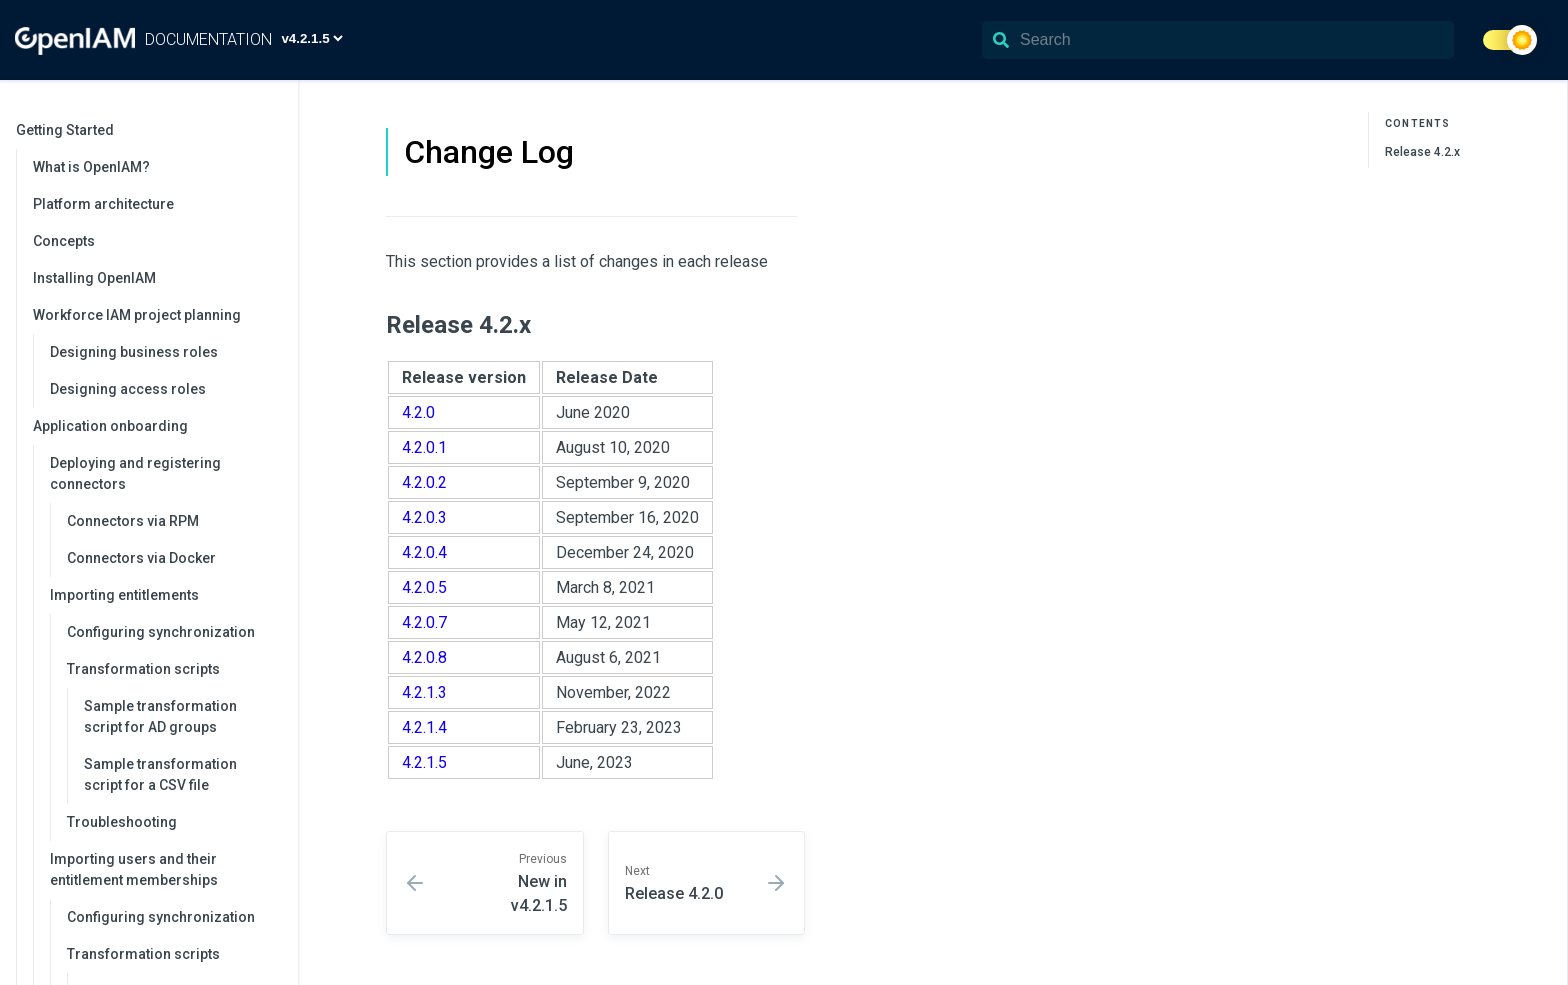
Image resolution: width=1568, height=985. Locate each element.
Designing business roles (134, 352)
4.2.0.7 (424, 622)
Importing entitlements (164, 595)
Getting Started (147, 130)
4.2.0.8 (424, 657)
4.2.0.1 (424, 447)
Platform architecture (103, 204)
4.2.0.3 (424, 517)
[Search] (1218, 40)
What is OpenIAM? (91, 167)
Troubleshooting (122, 822)
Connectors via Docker (141, 558)
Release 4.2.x (1422, 152)
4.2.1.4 (424, 727)
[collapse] (272, 130)
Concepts (64, 241)
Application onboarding (155, 426)
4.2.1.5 (424, 762)
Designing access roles (128, 389)
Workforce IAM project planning (155, 315)
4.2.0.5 (424, 587)
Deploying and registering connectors (164, 473)
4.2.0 (418, 412)
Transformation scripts (172, 669)
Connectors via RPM (133, 521)
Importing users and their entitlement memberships (164, 869)
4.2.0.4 (424, 552)
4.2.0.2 (424, 482)
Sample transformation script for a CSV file (160, 774)
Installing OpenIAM (94, 278)
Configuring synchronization (161, 632)
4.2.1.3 (424, 692)
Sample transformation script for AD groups (160, 716)
